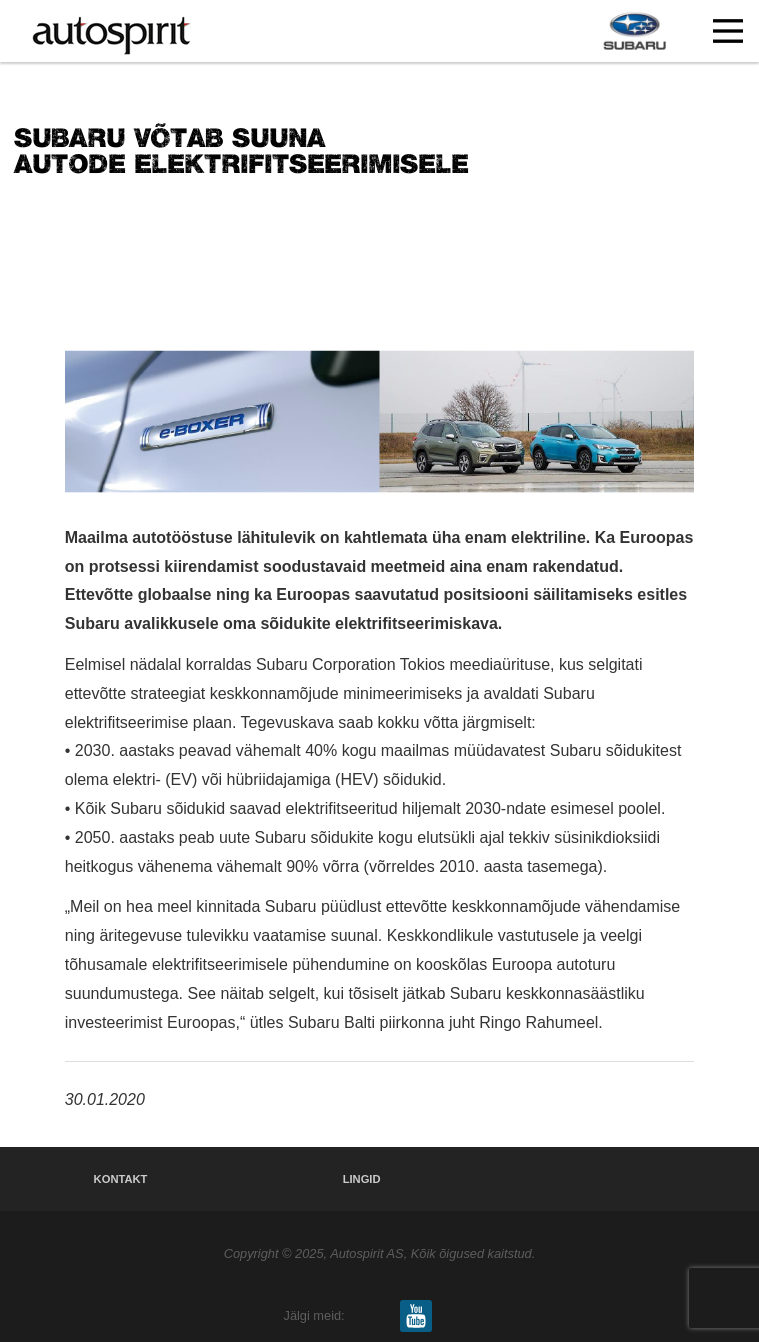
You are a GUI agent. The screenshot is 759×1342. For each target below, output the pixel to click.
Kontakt (121, 1179)
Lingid (362, 1179)
